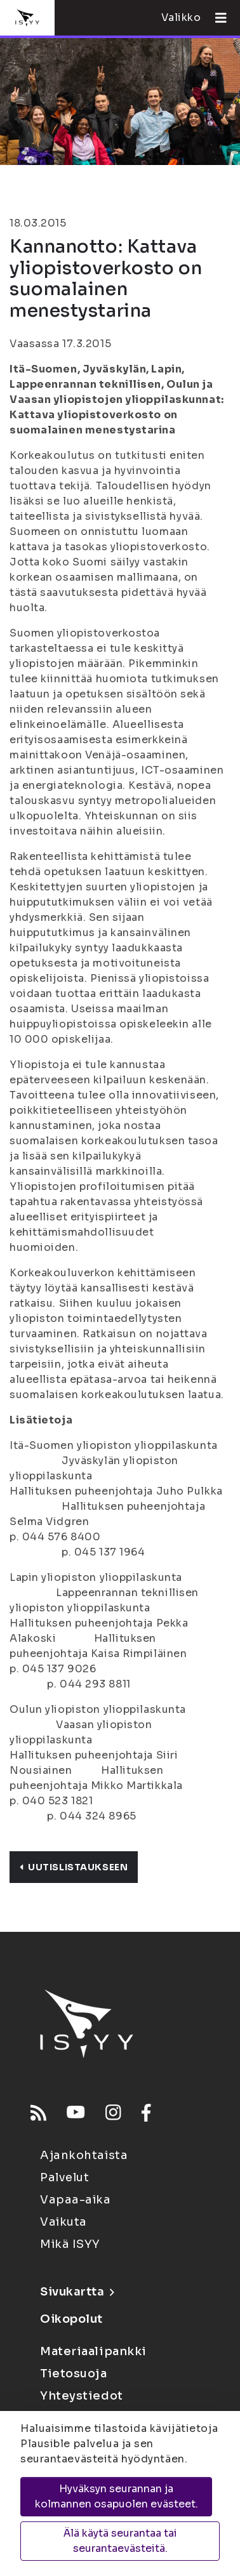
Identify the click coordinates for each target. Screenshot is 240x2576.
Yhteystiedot (81, 2396)
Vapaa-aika (75, 2200)
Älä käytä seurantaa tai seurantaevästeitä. (120, 2540)
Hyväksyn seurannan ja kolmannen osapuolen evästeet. (116, 2496)
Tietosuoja (73, 2374)
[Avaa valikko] (215, 18)
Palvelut (64, 2177)
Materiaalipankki (93, 2351)
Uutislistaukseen (74, 1867)
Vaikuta (63, 2222)
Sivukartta (77, 2292)
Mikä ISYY (70, 2244)
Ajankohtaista (84, 2155)
